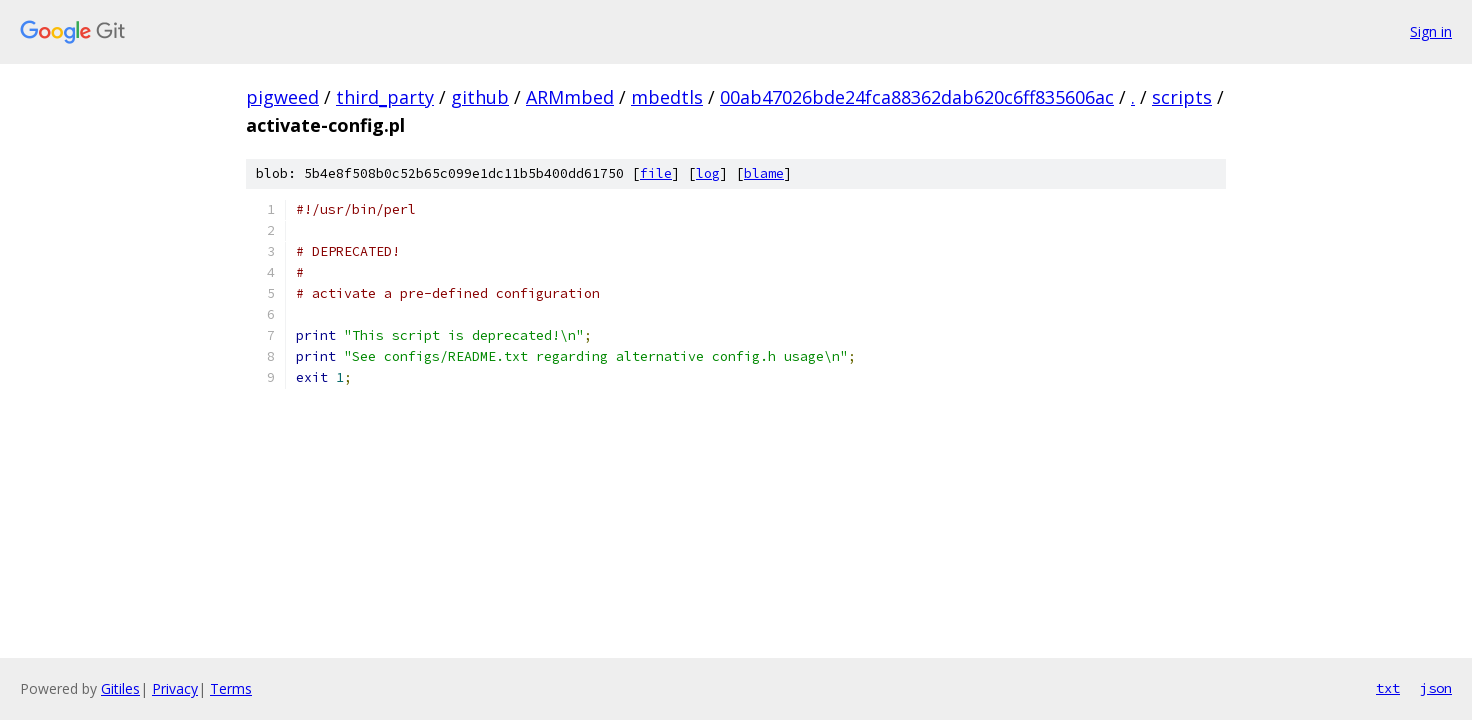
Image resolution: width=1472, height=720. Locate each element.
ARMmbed (570, 97)
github (480, 97)
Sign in (1431, 31)
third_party (385, 97)
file (656, 173)
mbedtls (667, 97)
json (1436, 688)
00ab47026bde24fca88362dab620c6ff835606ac (917, 97)
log (708, 173)
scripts (1182, 97)
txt (1388, 688)
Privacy (175, 688)
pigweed (282, 97)
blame (764, 173)
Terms (231, 688)
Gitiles (120, 688)
